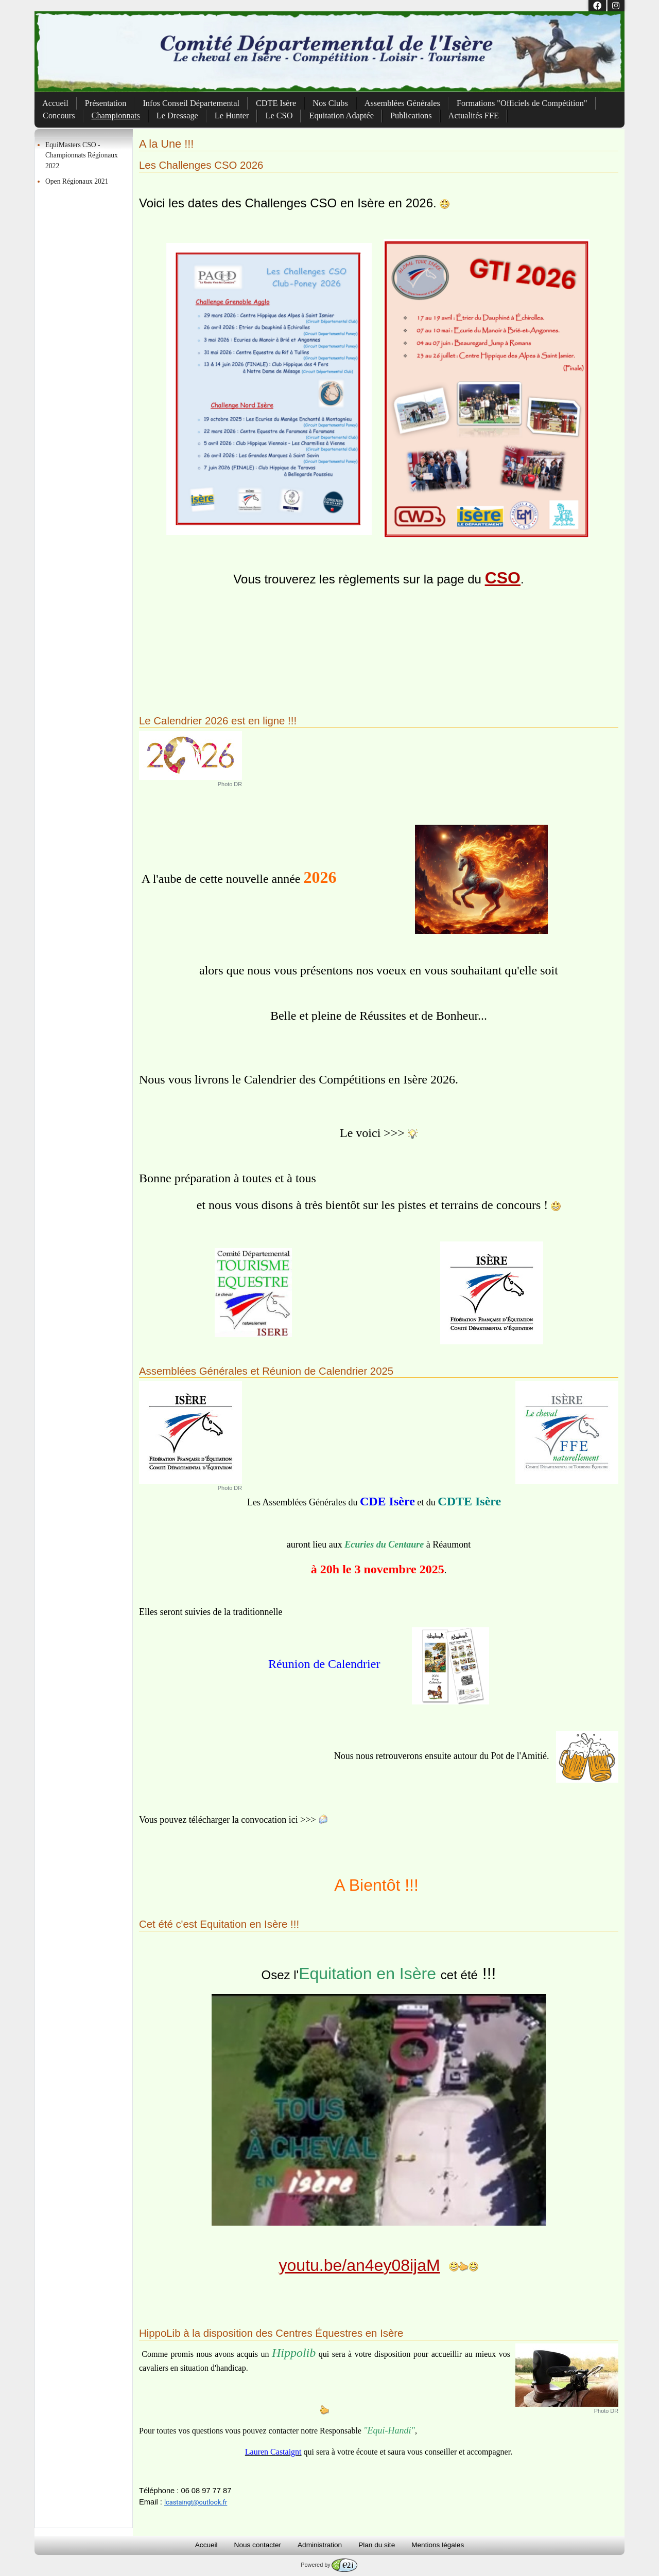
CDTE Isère (276, 103)
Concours (59, 115)
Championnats (116, 115)
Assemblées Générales (402, 103)
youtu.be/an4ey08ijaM (359, 2265)
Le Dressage (177, 115)
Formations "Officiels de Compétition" (522, 103)
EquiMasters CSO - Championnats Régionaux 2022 (81, 155)
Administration (320, 2545)
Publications (411, 115)
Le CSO (278, 115)
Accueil (55, 103)
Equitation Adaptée (341, 115)
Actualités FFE (473, 115)
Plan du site (376, 2545)
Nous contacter (257, 2545)
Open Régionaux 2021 (76, 181)
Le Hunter (232, 115)
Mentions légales (437, 2545)
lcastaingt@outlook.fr (195, 2502)
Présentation (106, 103)
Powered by (329, 2565)
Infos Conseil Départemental (191, 103)
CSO (503, 578)
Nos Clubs (330, 103)
